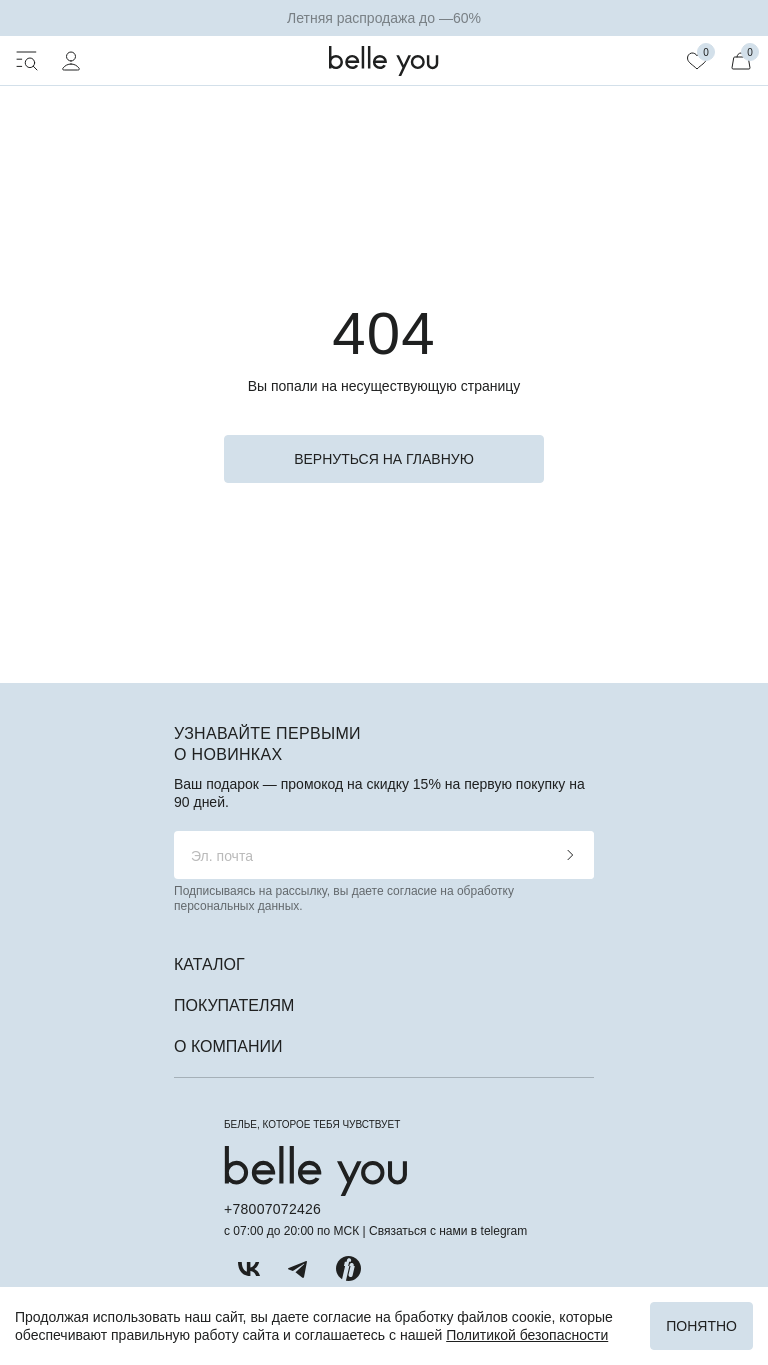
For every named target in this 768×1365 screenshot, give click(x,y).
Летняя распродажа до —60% (384, 18)
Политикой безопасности (527, 1335)
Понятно (701, 1326)
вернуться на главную (384, 459)
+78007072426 (272, 1209)
